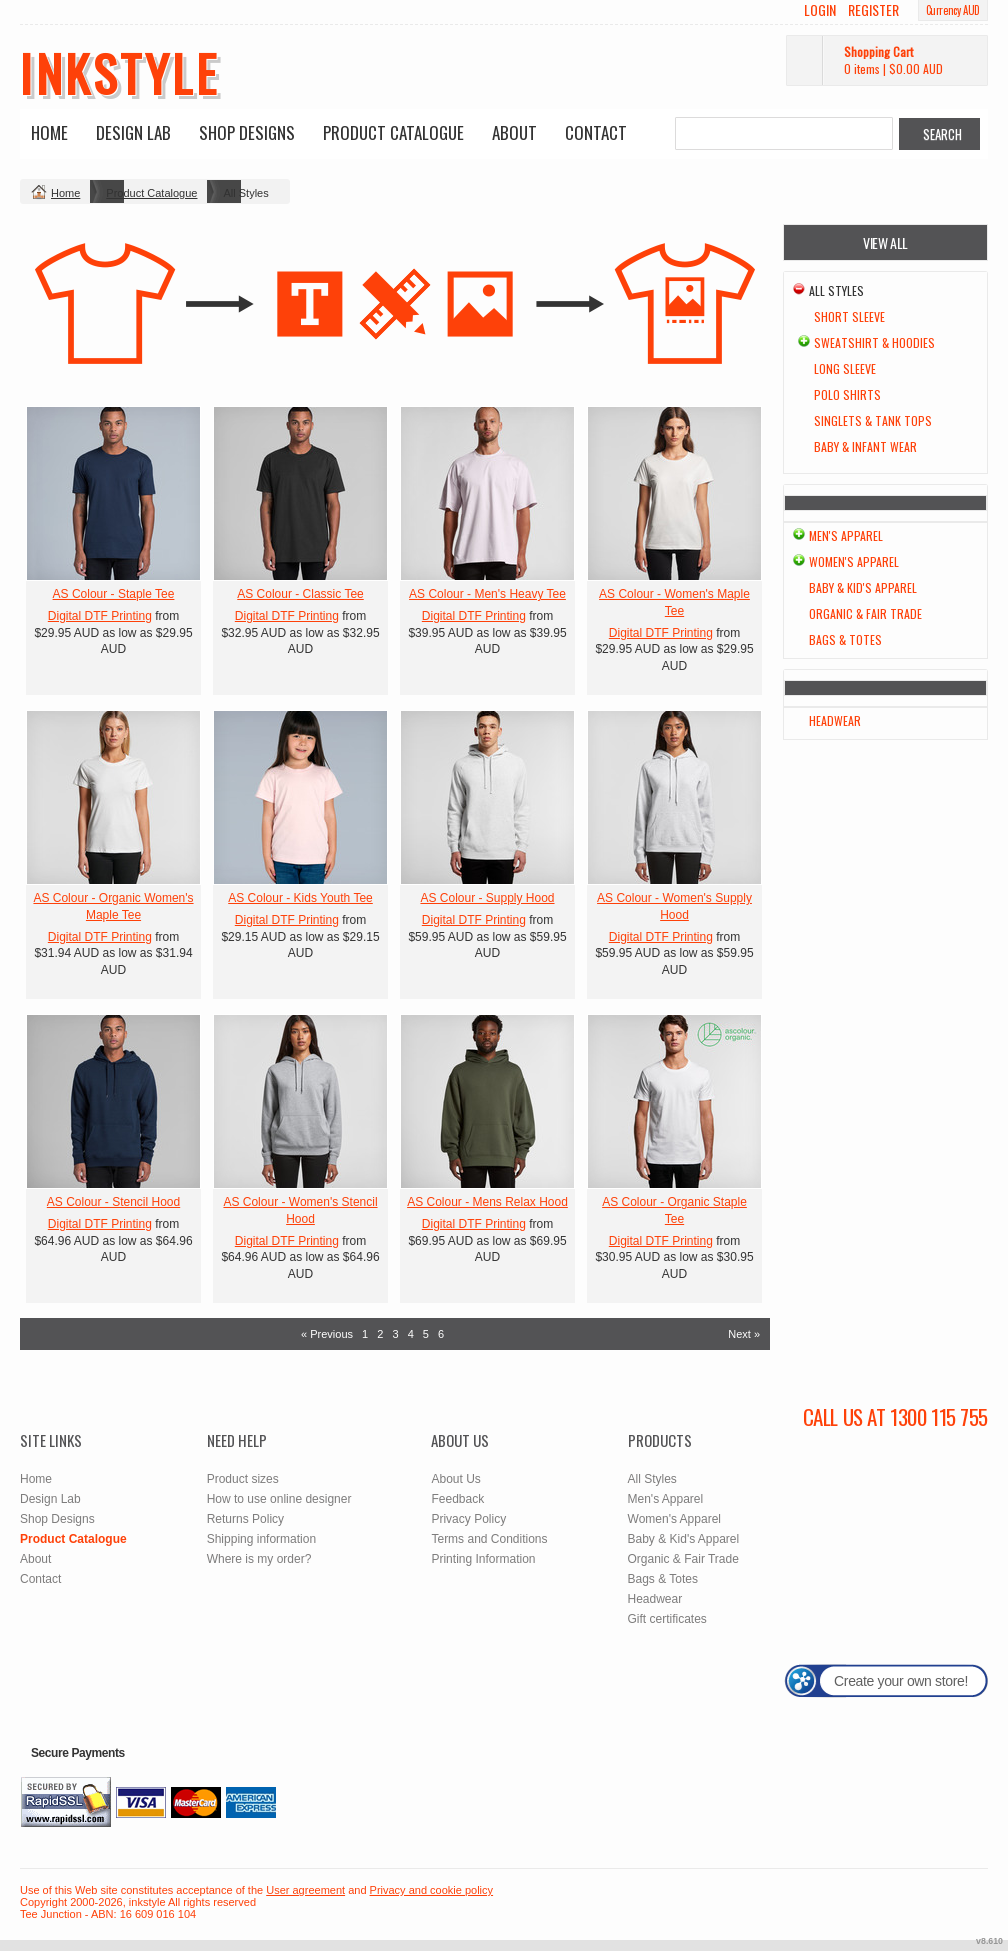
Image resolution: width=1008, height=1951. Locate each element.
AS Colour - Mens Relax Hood (487, 1202)
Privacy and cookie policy (432, 1890)
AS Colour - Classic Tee (300, 594)
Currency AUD (953, 10)
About (514, 132)
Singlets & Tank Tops (873, 420)
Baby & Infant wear (865, 446)
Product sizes (243, 1479)
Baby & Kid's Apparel (863, 587)
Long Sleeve (845, 368)
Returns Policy (245, 1519)
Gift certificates (667, 1619)
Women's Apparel (854, 561)
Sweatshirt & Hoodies (874, 342)
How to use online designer (279, 1499)
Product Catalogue (393, 132)
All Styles (652, 1479)
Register (873, 10)
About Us (455, 1479)
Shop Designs (247, 132)
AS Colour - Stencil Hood (113, 1202)
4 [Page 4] (411, 1334)
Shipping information (261, 1539)
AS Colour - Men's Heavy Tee (487, 594)
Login (820, 10)
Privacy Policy (468, 1519)
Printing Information (483, 1559)
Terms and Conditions (489, 1539)
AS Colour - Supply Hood (487, 898)
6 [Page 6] (441, 1334)
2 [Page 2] (380, 1334)
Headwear (835, 720)
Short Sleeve (849, 316)
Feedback (457, 1499)
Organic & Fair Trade (865, 613)
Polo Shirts (847, 394)
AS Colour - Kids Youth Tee (300, 898)
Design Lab (133, 132)
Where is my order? (259, 1559)
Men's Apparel (846, 535)
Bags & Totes (845, 639)
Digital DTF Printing (100, 616)
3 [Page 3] (395, 1334)
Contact (596, 132)
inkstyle (119, 72)
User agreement (305, 1890)
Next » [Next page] (744, 1334)
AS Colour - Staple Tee (114, 594)
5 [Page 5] (426, 1334)
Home (49, 132)
